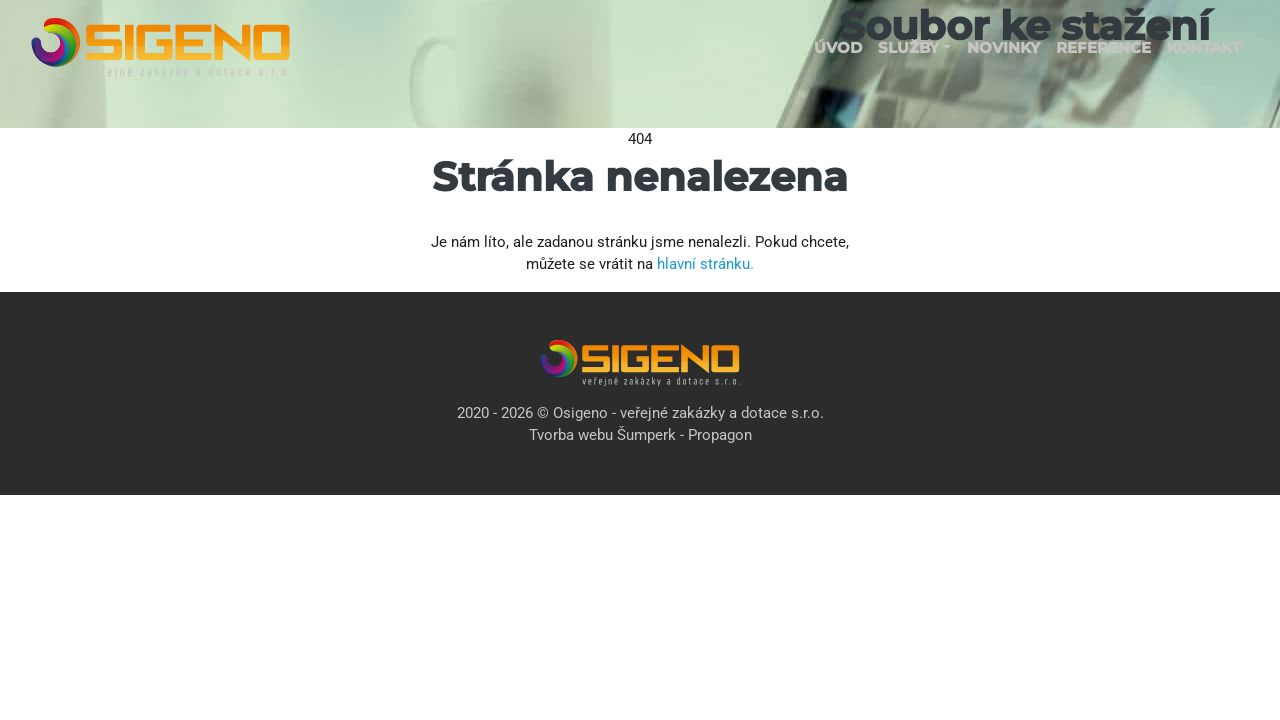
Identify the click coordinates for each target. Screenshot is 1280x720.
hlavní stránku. (705, 264)
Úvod (838, 47)
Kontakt (1204, 47)
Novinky (1003, 47)
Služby (908, 47)
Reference (1103, 47)
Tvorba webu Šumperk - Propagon (640, 435)
